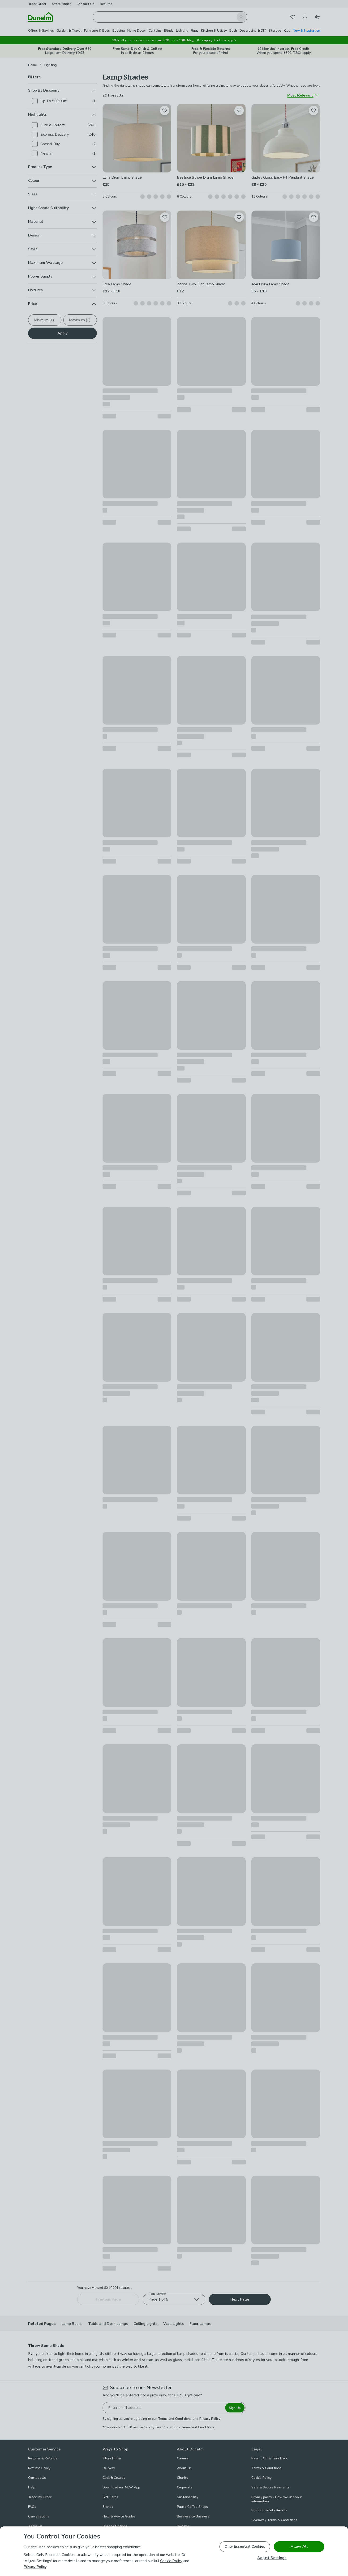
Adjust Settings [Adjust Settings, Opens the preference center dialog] (271, 2558)
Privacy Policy (35, 2566)
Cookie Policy (171, 2560)
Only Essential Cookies (244, 2546)
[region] (174, 2551)
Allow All (299, 2546)
